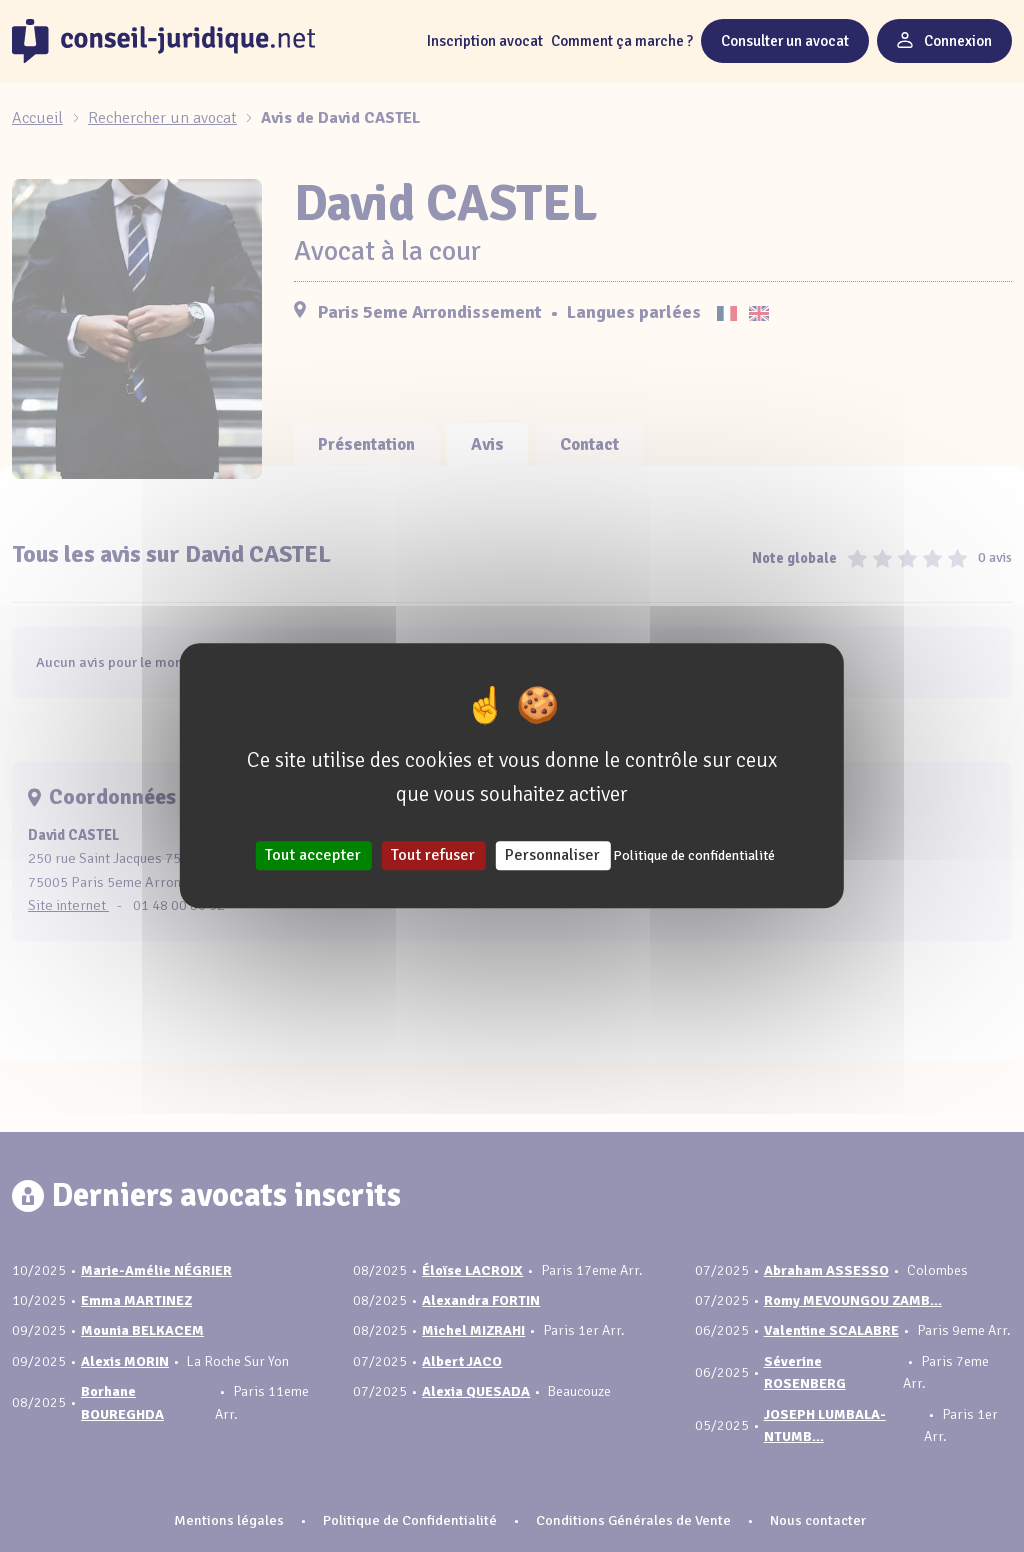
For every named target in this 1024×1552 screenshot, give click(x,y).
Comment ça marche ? (622, 41)
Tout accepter (313, 856)
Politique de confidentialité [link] (694, 856)
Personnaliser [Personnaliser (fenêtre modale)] (552, 856)
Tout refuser (433, 856)
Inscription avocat (485, 41)
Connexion (944, 41)
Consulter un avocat (785, 41)
